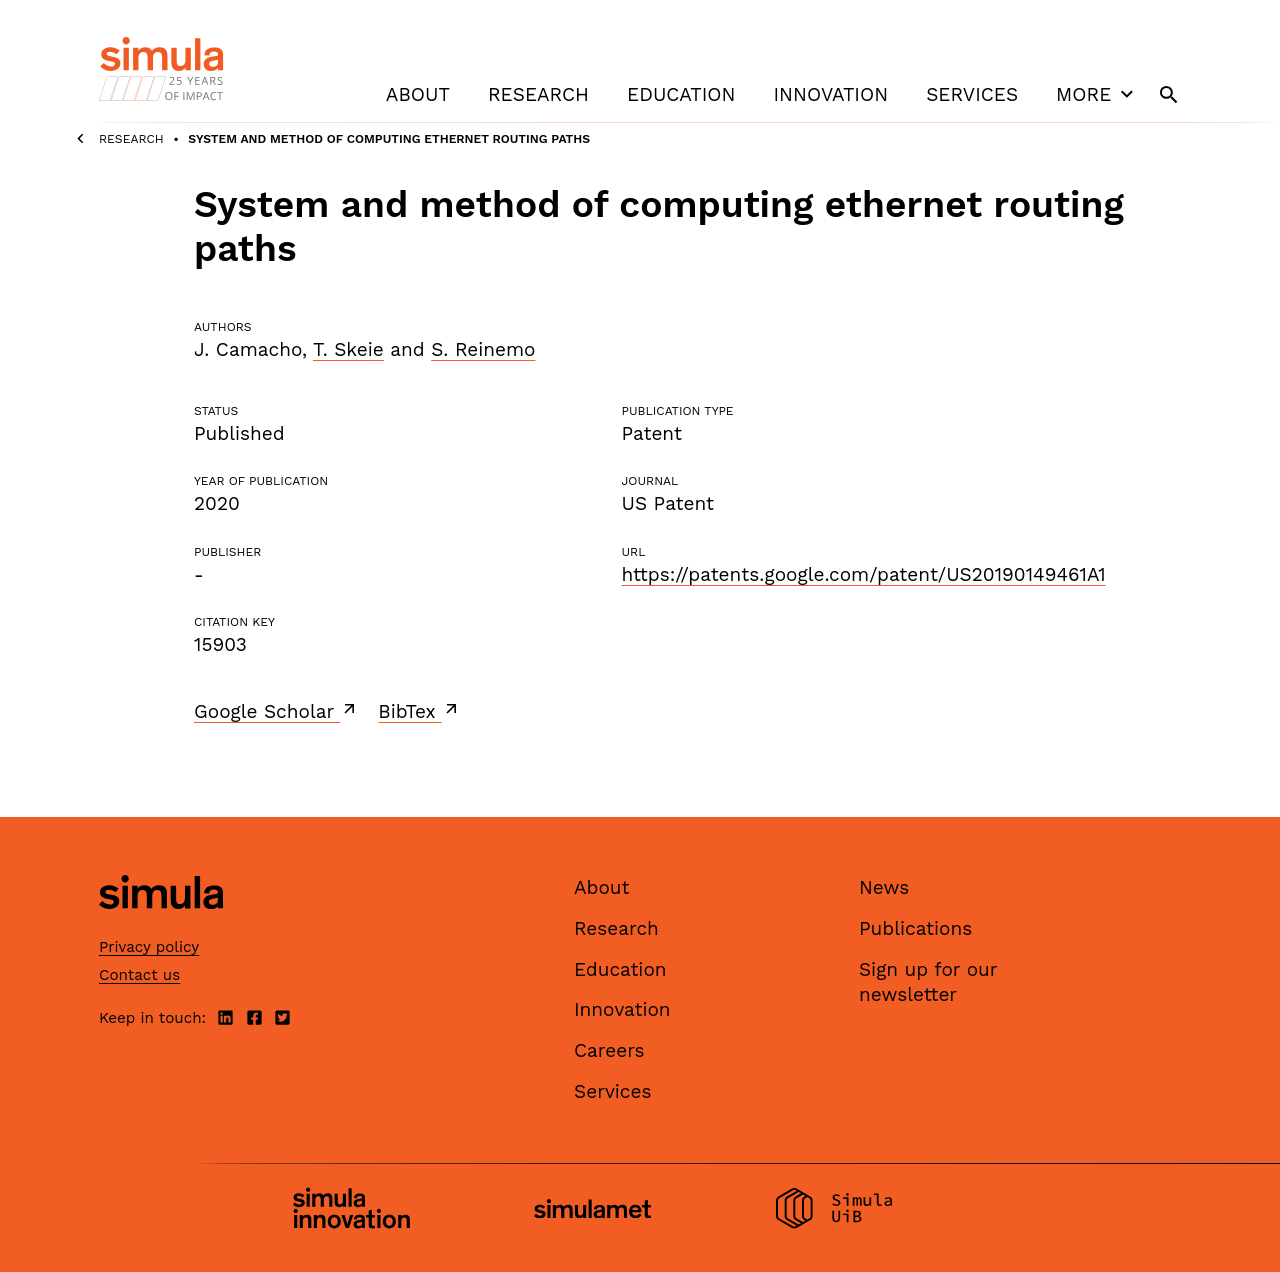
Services (972, 94)
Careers (609, 1050)
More (1097, 94)
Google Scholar (276, 711)
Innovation (830, 94)
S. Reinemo (483, 349)
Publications (915, 928)
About (418, 94)
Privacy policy (149, 947)
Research (538, 94)
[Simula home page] (161, 926)
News (884, 887)
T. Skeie (348, 349)
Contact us (139, 975)
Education (681, 94)
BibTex (419, 711)
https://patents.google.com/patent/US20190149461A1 (863, 574)
